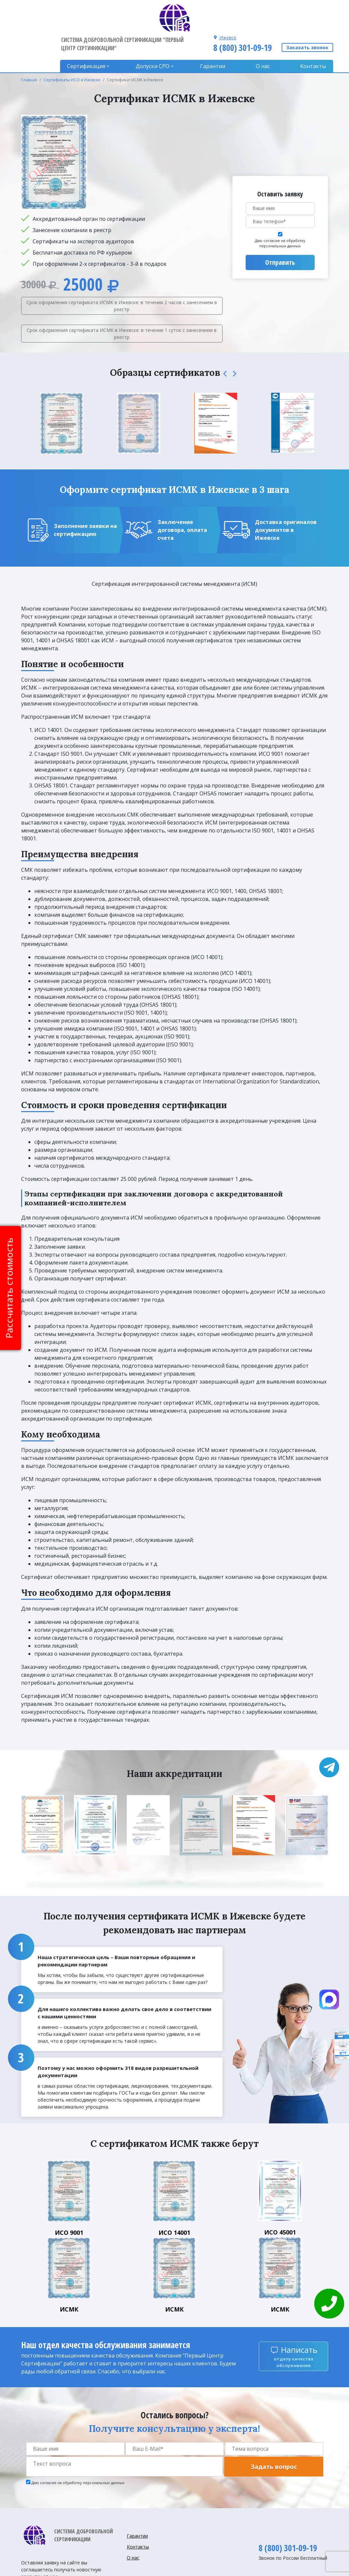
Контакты (313, 36)
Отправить (280, 232)
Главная (29, 50)
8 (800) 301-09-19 (241, 17)
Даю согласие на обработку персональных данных (280, 213)
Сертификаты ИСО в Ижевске (72, 50)
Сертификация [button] (92, 36)
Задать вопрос (274, 2437)
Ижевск (226, 7)
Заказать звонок (307, 18)
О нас (264, 36)
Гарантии (215, 36)
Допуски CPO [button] (157, 36)
